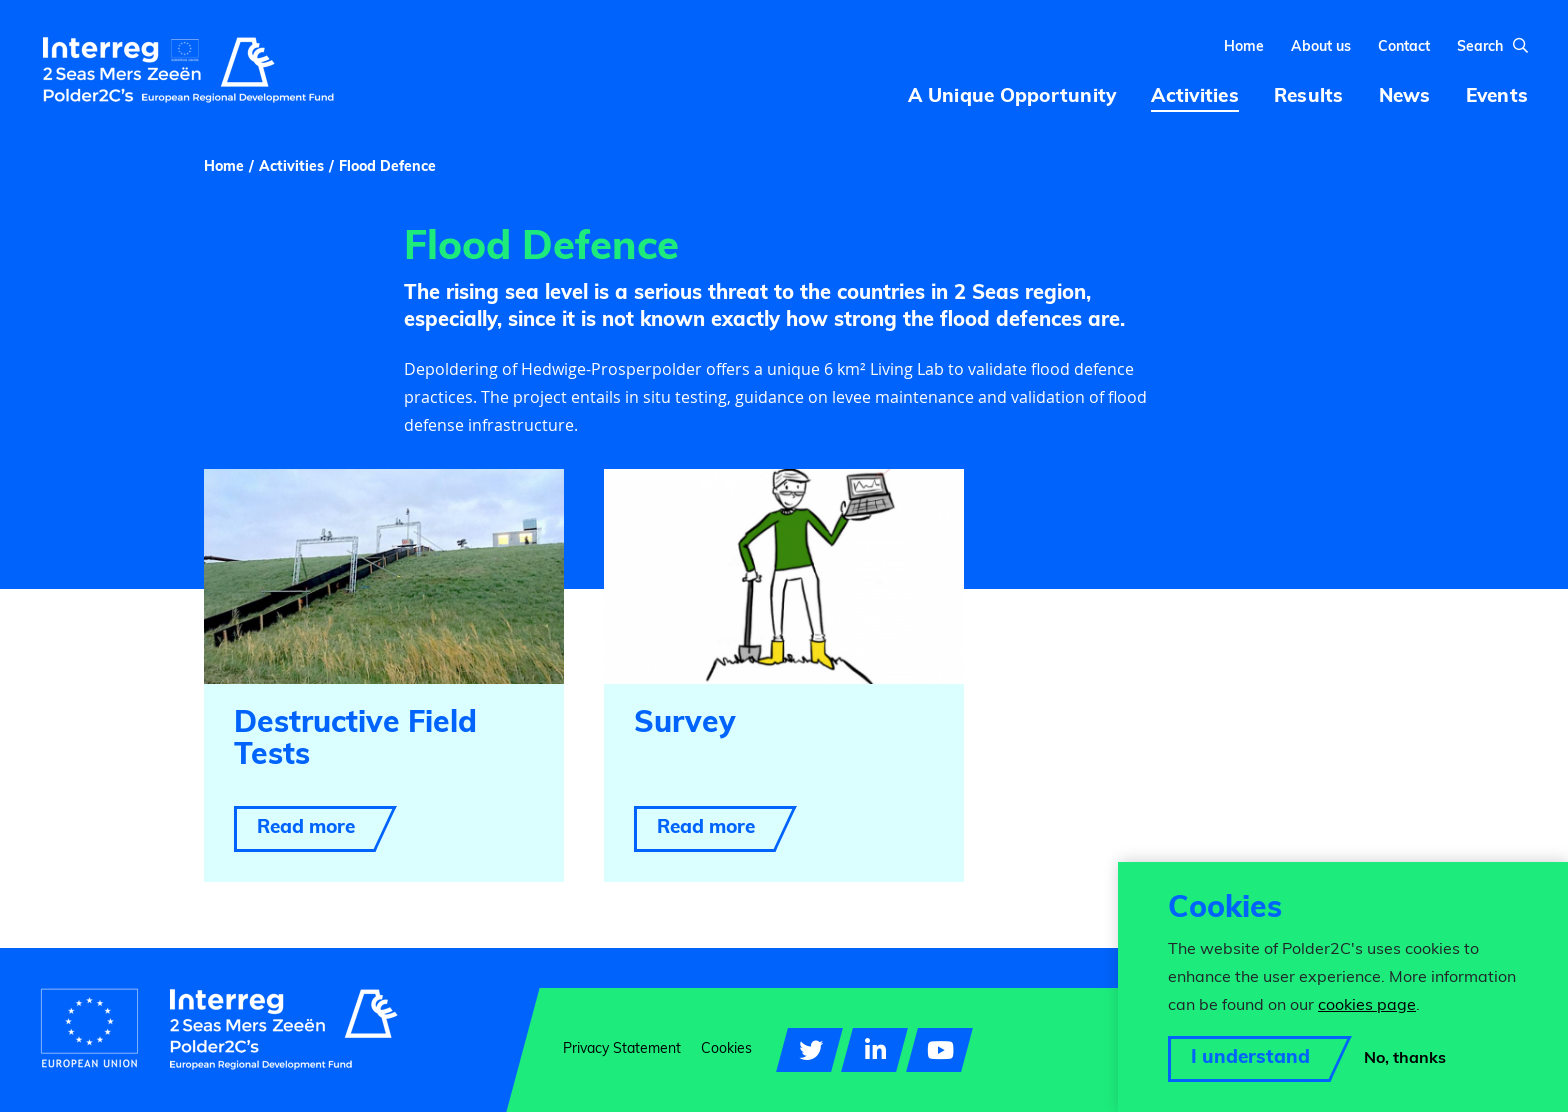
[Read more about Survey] (784, 684)
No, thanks (1405, 1059)
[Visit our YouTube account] (939, 1050)
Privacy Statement (622, 1049)
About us (1321, 52)
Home (1244, 52)
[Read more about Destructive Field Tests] (384, 684)
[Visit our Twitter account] (809, 1050)
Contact (1404, 52)
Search (1492, 51)
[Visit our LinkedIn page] (874, 1050)
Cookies (726, 1049)
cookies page (1367, 1006)
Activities (291, 177)
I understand (1250, 1058)
